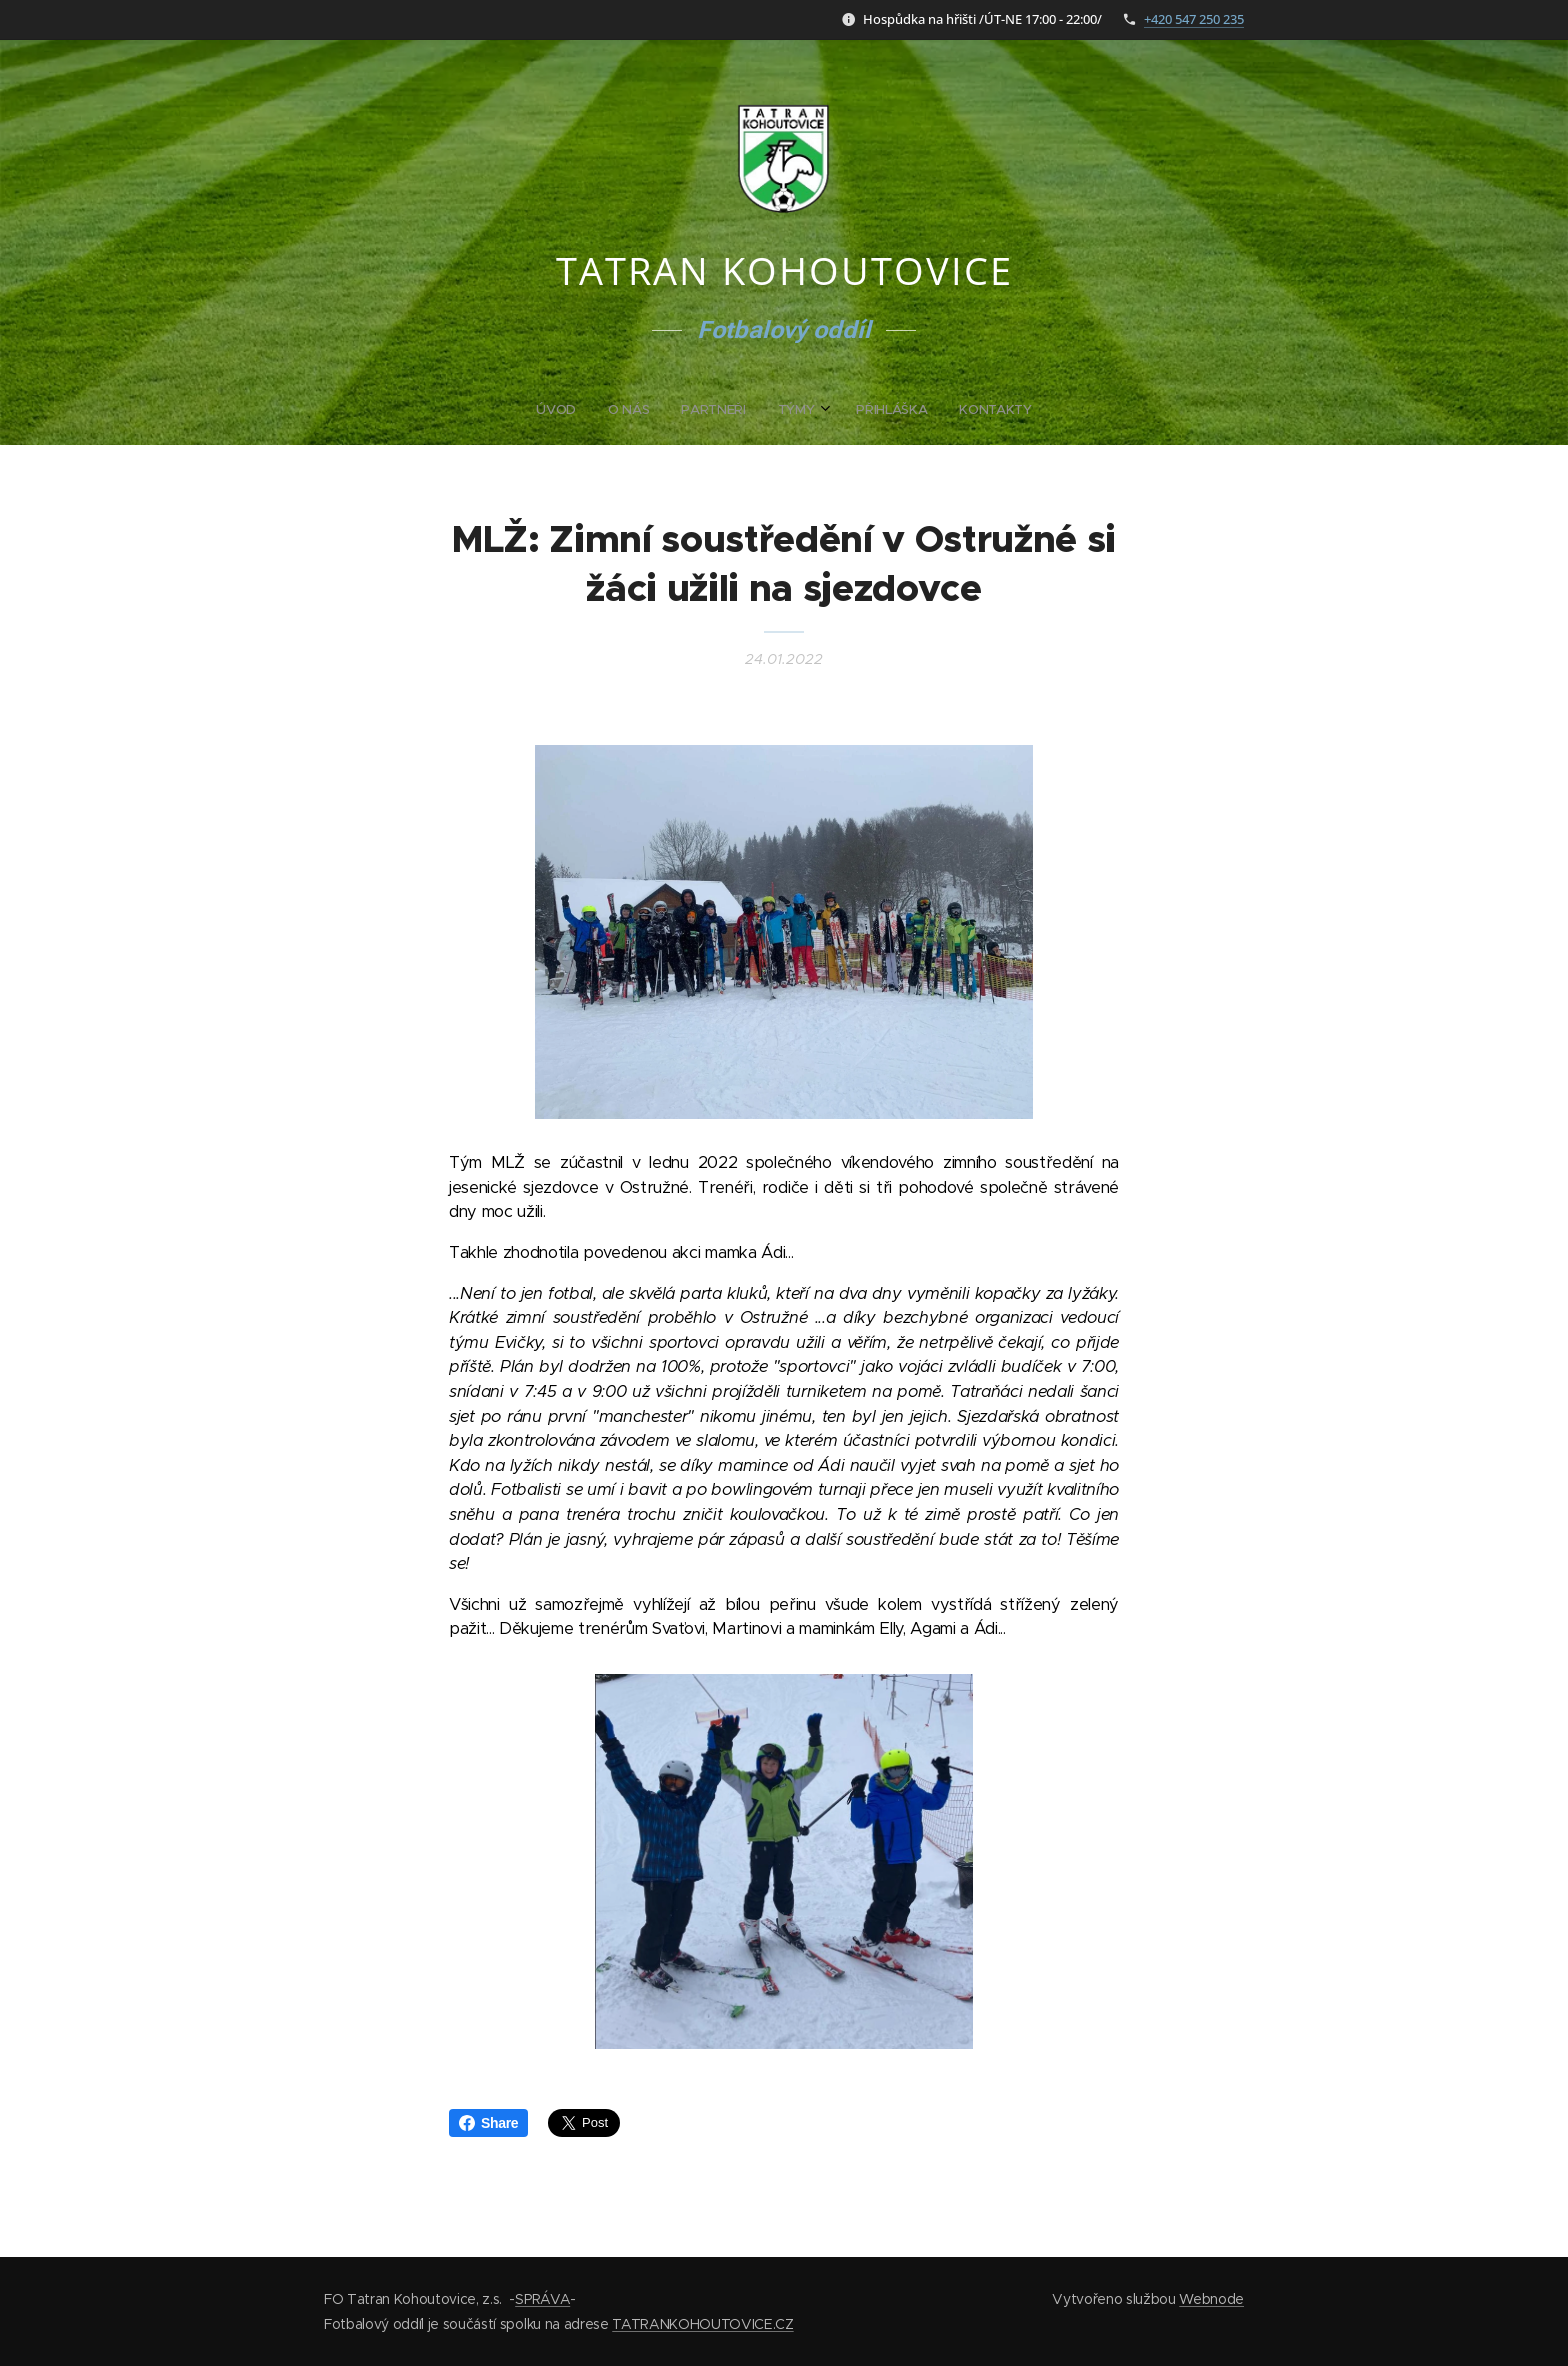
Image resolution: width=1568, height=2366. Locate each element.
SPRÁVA (542, 2299)
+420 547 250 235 (1194, 19)
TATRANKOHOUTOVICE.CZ (702, 2324)
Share (488, 2123)
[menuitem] (707, 410)
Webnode (1211, 2299)
